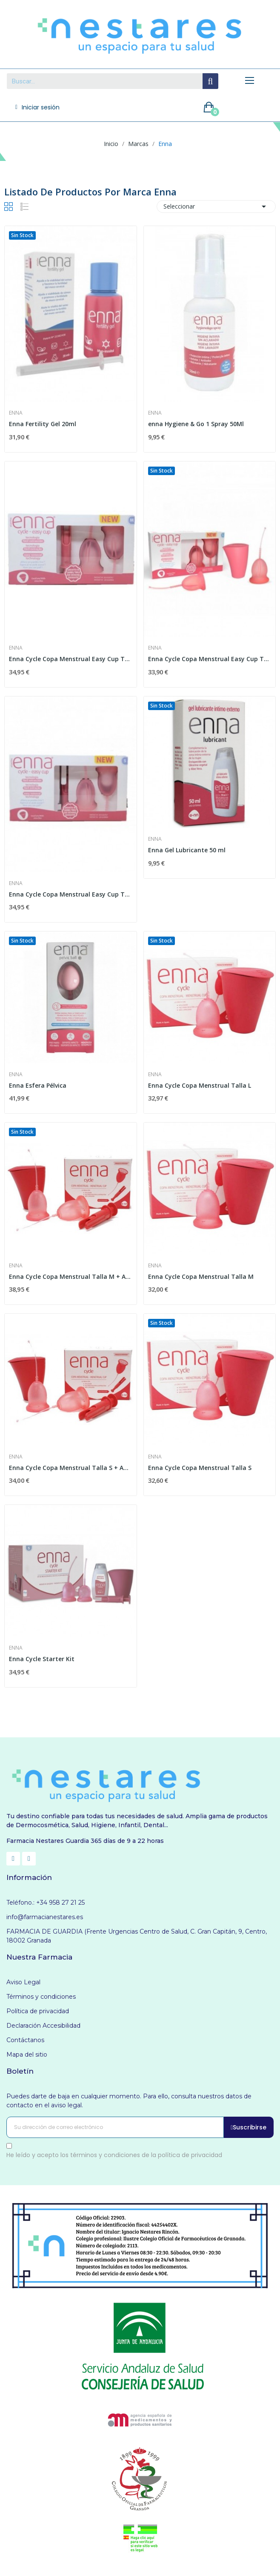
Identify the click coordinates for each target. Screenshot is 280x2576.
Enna (16, 412)
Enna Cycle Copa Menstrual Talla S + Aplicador (70, 1468)
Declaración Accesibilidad (43, 2025)
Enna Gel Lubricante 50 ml (187, 850)
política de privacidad (190, 2155)
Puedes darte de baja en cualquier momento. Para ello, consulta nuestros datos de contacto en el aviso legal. (128, 2100)
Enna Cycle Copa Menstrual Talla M (201, 1276)
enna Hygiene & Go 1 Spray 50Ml (196, 424)
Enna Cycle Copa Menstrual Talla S (199, 1468)
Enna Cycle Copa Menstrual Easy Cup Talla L (209, 659)
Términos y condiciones (41, 1996)
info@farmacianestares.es (44, 1917)
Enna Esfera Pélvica (37, 1085)
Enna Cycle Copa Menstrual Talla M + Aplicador (70, 1276)
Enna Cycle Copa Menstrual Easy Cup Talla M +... (70, 659)
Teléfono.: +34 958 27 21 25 (45, 1902)
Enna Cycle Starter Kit (41, 1659)
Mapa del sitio (26, 2054)
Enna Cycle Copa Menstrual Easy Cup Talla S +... (70, 894)
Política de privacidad (37, 2011)
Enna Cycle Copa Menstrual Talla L (199, 1085)
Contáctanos (25, 2040)
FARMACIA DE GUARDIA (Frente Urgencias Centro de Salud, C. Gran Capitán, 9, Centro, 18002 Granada (136, 1936)
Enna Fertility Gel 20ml (42, 424)
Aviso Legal (23, 1982)
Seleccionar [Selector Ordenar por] (216, 206)
